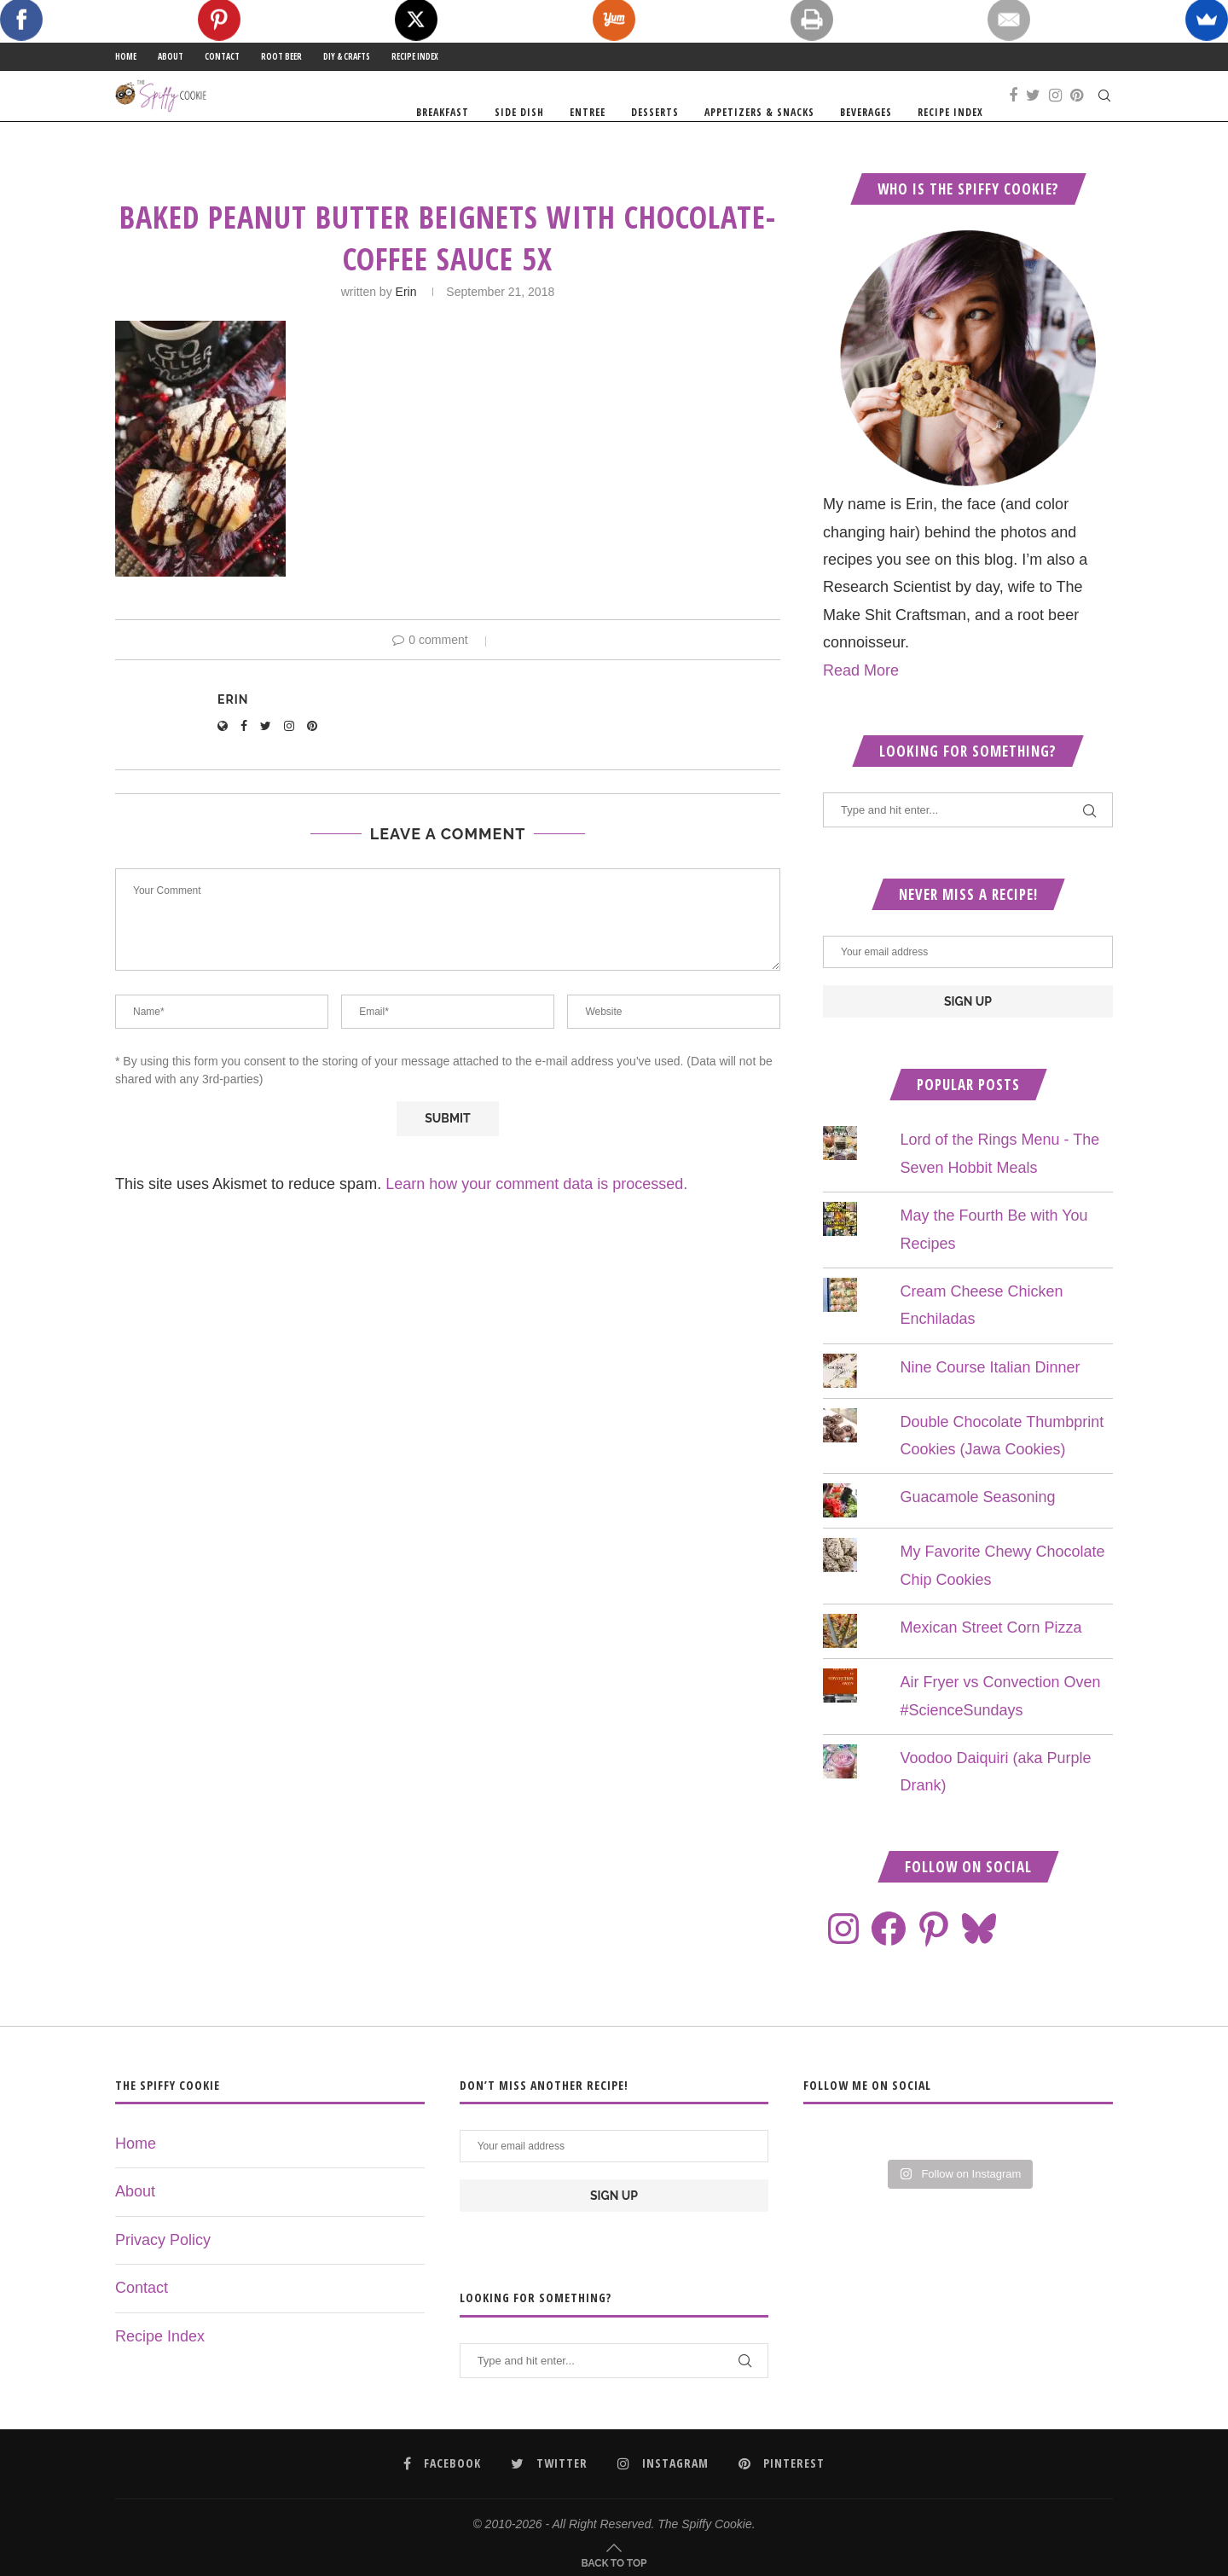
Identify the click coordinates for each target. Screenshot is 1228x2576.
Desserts (655, 112)
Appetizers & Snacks (759, 112)
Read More (861, 702)
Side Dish (519, 112)
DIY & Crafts (346, 56)
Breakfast (442, 112)
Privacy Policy (163, 2273)
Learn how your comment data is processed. (536, 1217)
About (170, 56)
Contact (222, 56)
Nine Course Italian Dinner (990, 1399)
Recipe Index (414, 56)
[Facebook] (1013, 112)
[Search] (1104, 112)
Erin (406, 325)
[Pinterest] (1076, 112)
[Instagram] (1055, 112)
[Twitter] (1033, 112)
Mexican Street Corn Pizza (990, 1660)
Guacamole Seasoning (977, 1530)
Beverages (866, 112)
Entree (587, 112)
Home (125, 56)
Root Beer (281, 56)
